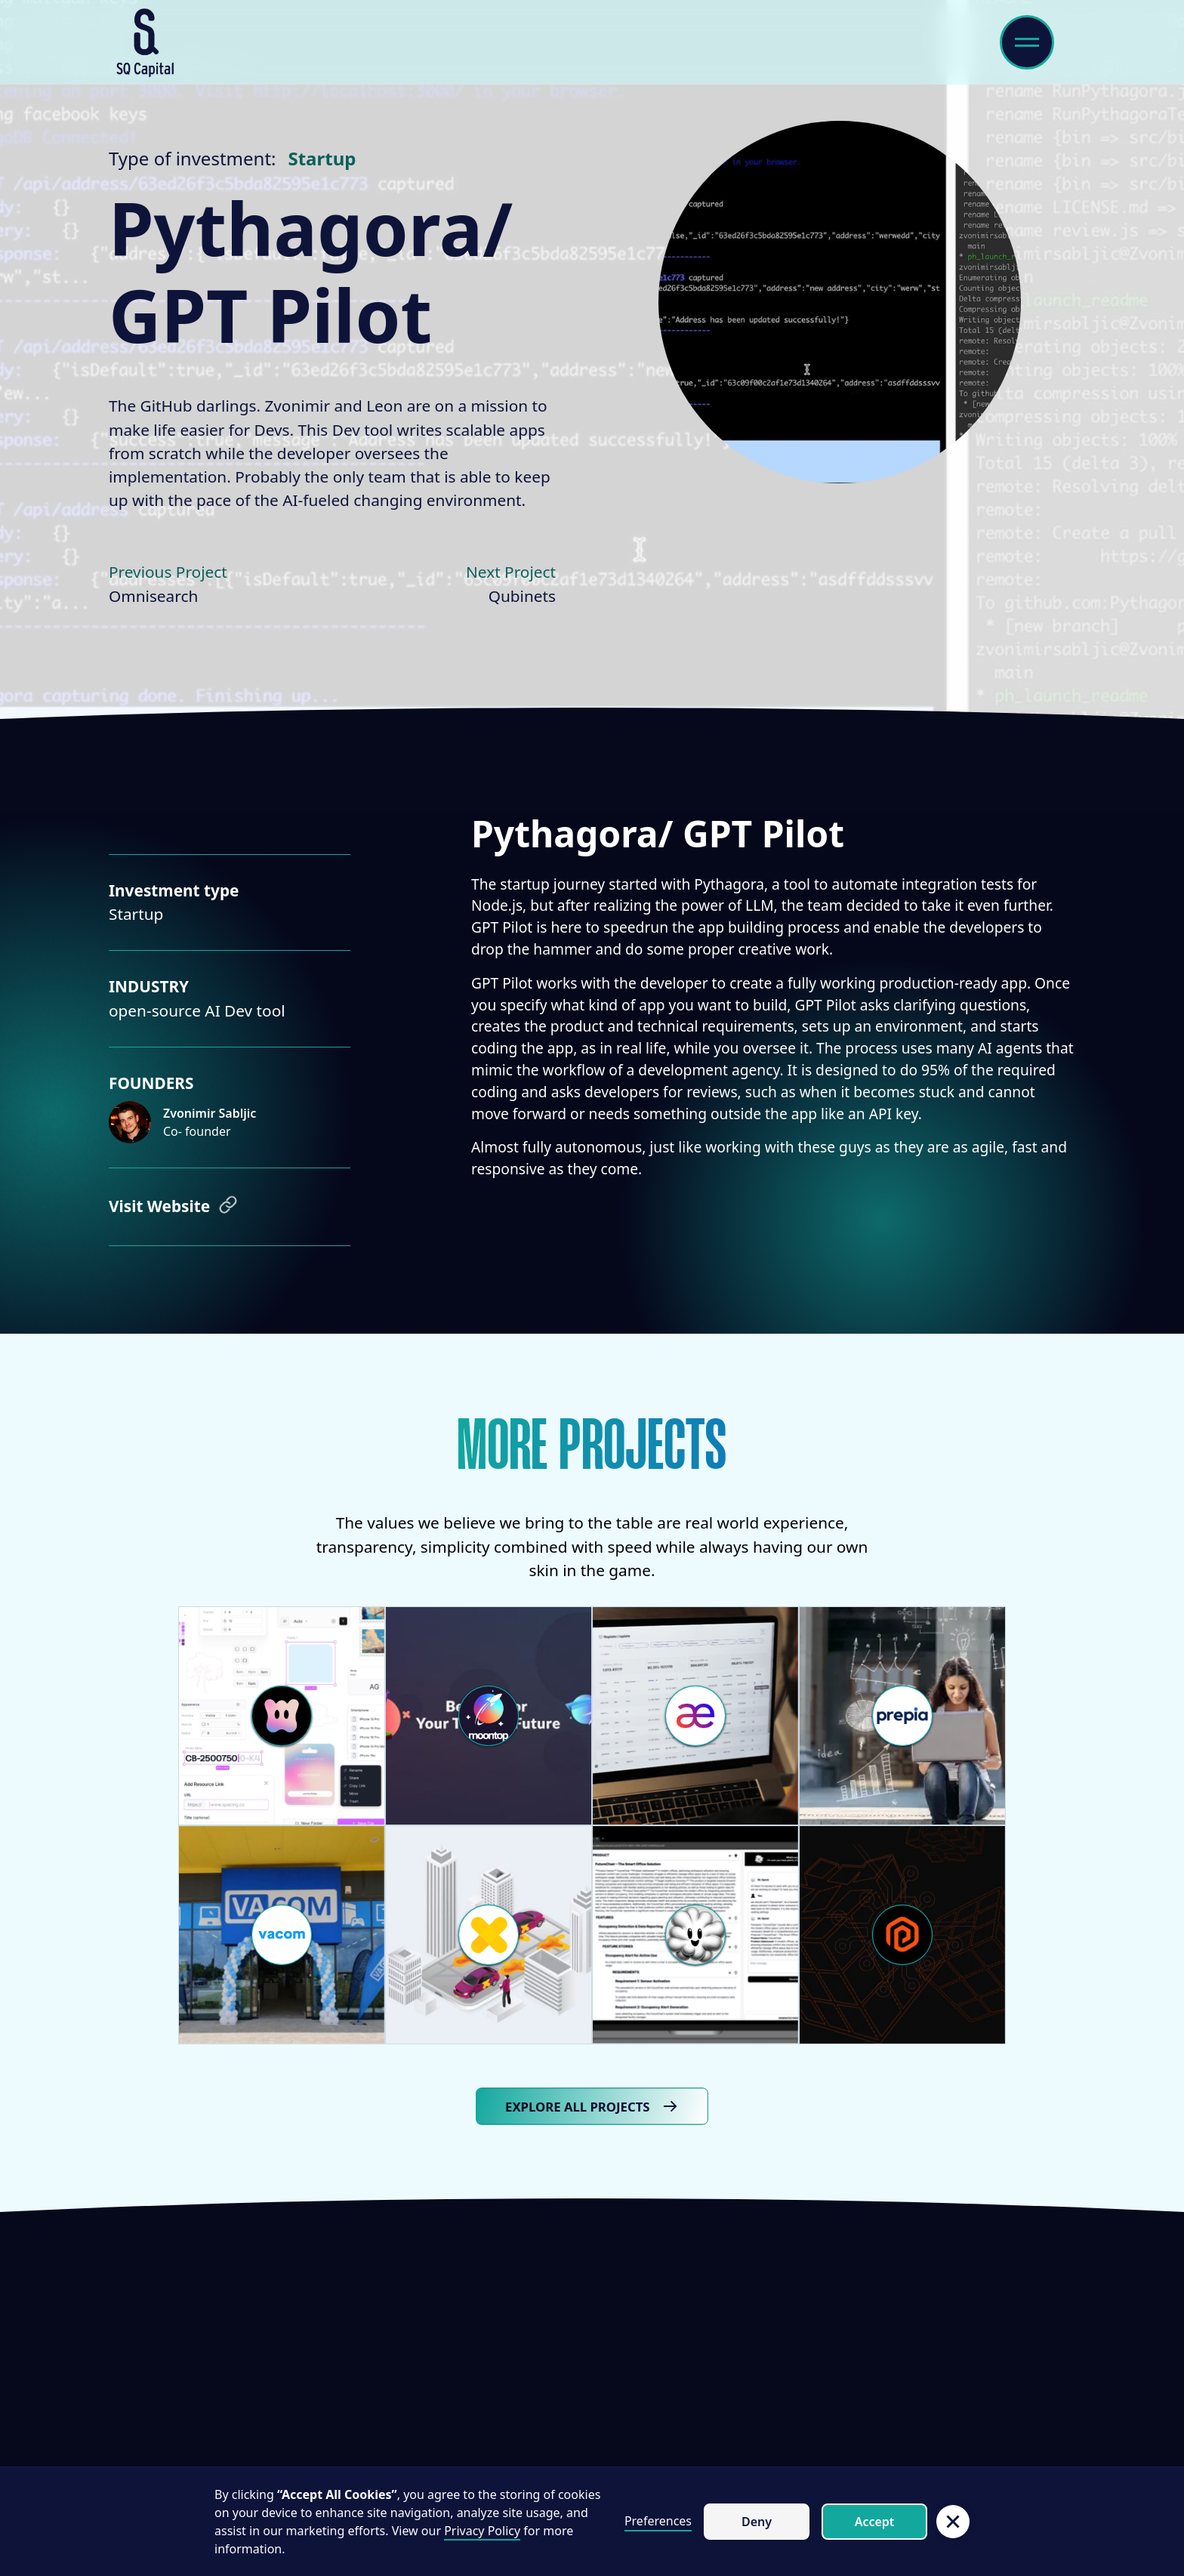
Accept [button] (875, 2521)
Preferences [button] (658, 2521)
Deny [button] (757, 2521)
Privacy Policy (482, 2530)
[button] (953, 2521)
